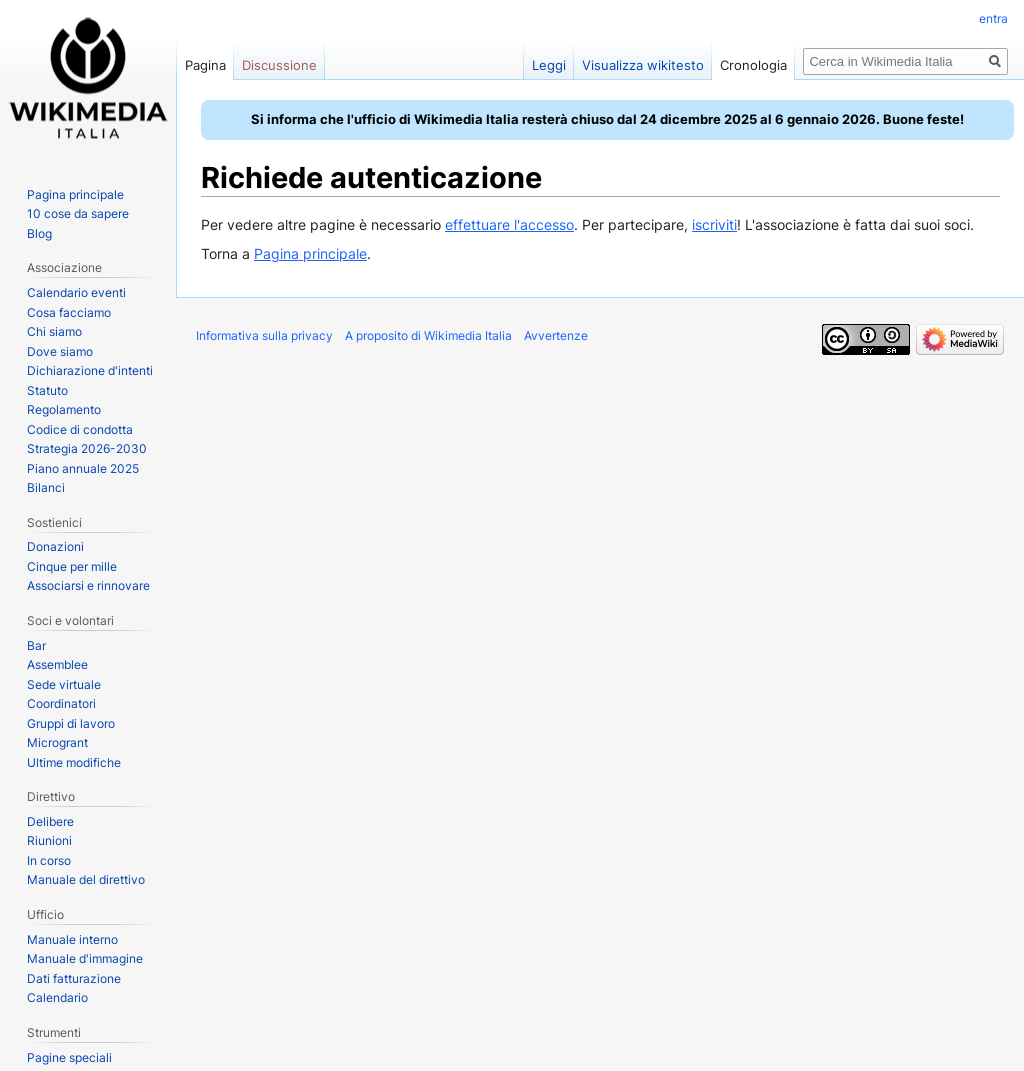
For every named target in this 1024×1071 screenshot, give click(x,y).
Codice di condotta (80, 429)
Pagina (205, 65)
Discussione (279, 65)
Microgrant (57, 742)
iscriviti (714, 224)
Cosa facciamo (69, 312)
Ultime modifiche (74, 762)
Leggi (549, 65)
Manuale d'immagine (85, 958)
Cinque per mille (72, 566)
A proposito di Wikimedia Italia (428, 335)
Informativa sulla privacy (264, 335)
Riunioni (49, 840)
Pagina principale (310, 253)
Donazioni (55, 546)
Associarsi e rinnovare (88, 585)
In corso (49, 860)
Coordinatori (61, 703)
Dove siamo (60, 351)
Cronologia (753, 65)
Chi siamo (54, 331)
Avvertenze (556, 335)
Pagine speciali (69, 1057)
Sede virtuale (64, 684)
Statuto (47, 390)
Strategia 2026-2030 (87, 448)
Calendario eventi (76, 292)
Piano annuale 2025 (83, 468)
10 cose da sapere (78, 213)
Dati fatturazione (74, 978)
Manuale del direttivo (86, 879)
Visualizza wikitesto (643, 65)
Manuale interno (72, 939)
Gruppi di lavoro (71, 723)
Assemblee (57, 664)
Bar (36, 645)
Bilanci (46, 487)
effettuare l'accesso (509, 224)
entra (993, 18)
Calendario (57, 997)
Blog (39, 233)
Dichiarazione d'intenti (90, 370)
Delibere (50, 821)
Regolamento (64, 409)
